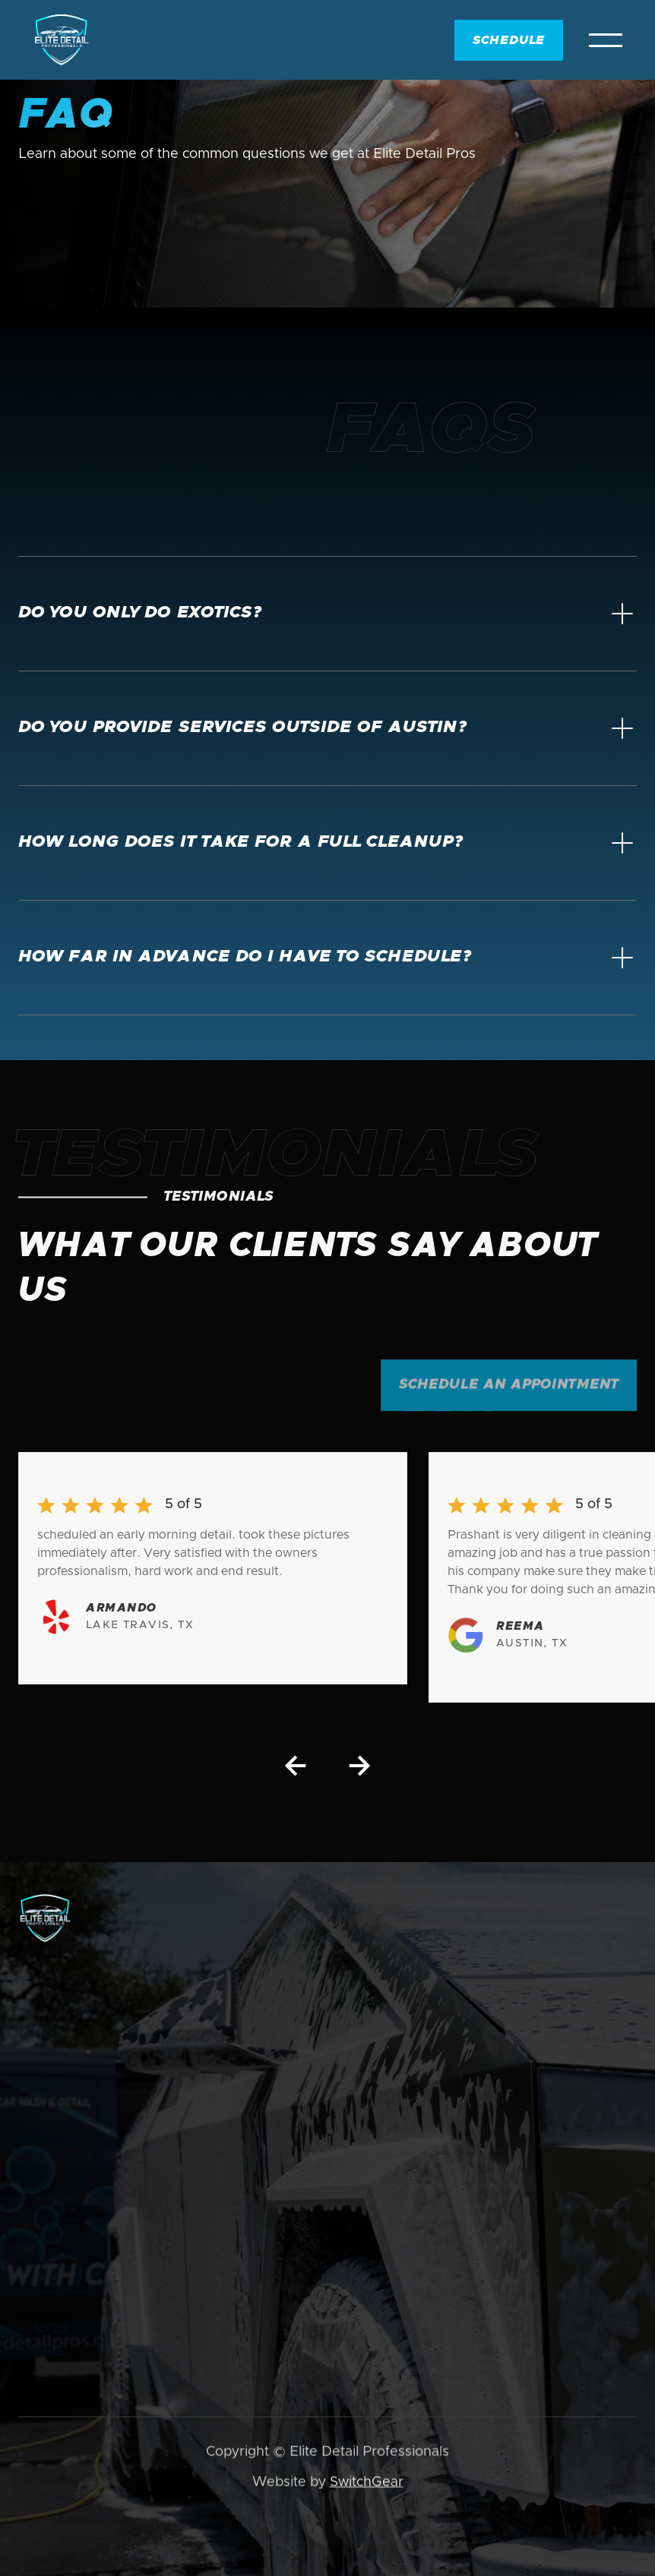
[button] (605, 40)
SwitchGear (366, 2484)
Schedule (509, 40)
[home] (61, 39)
